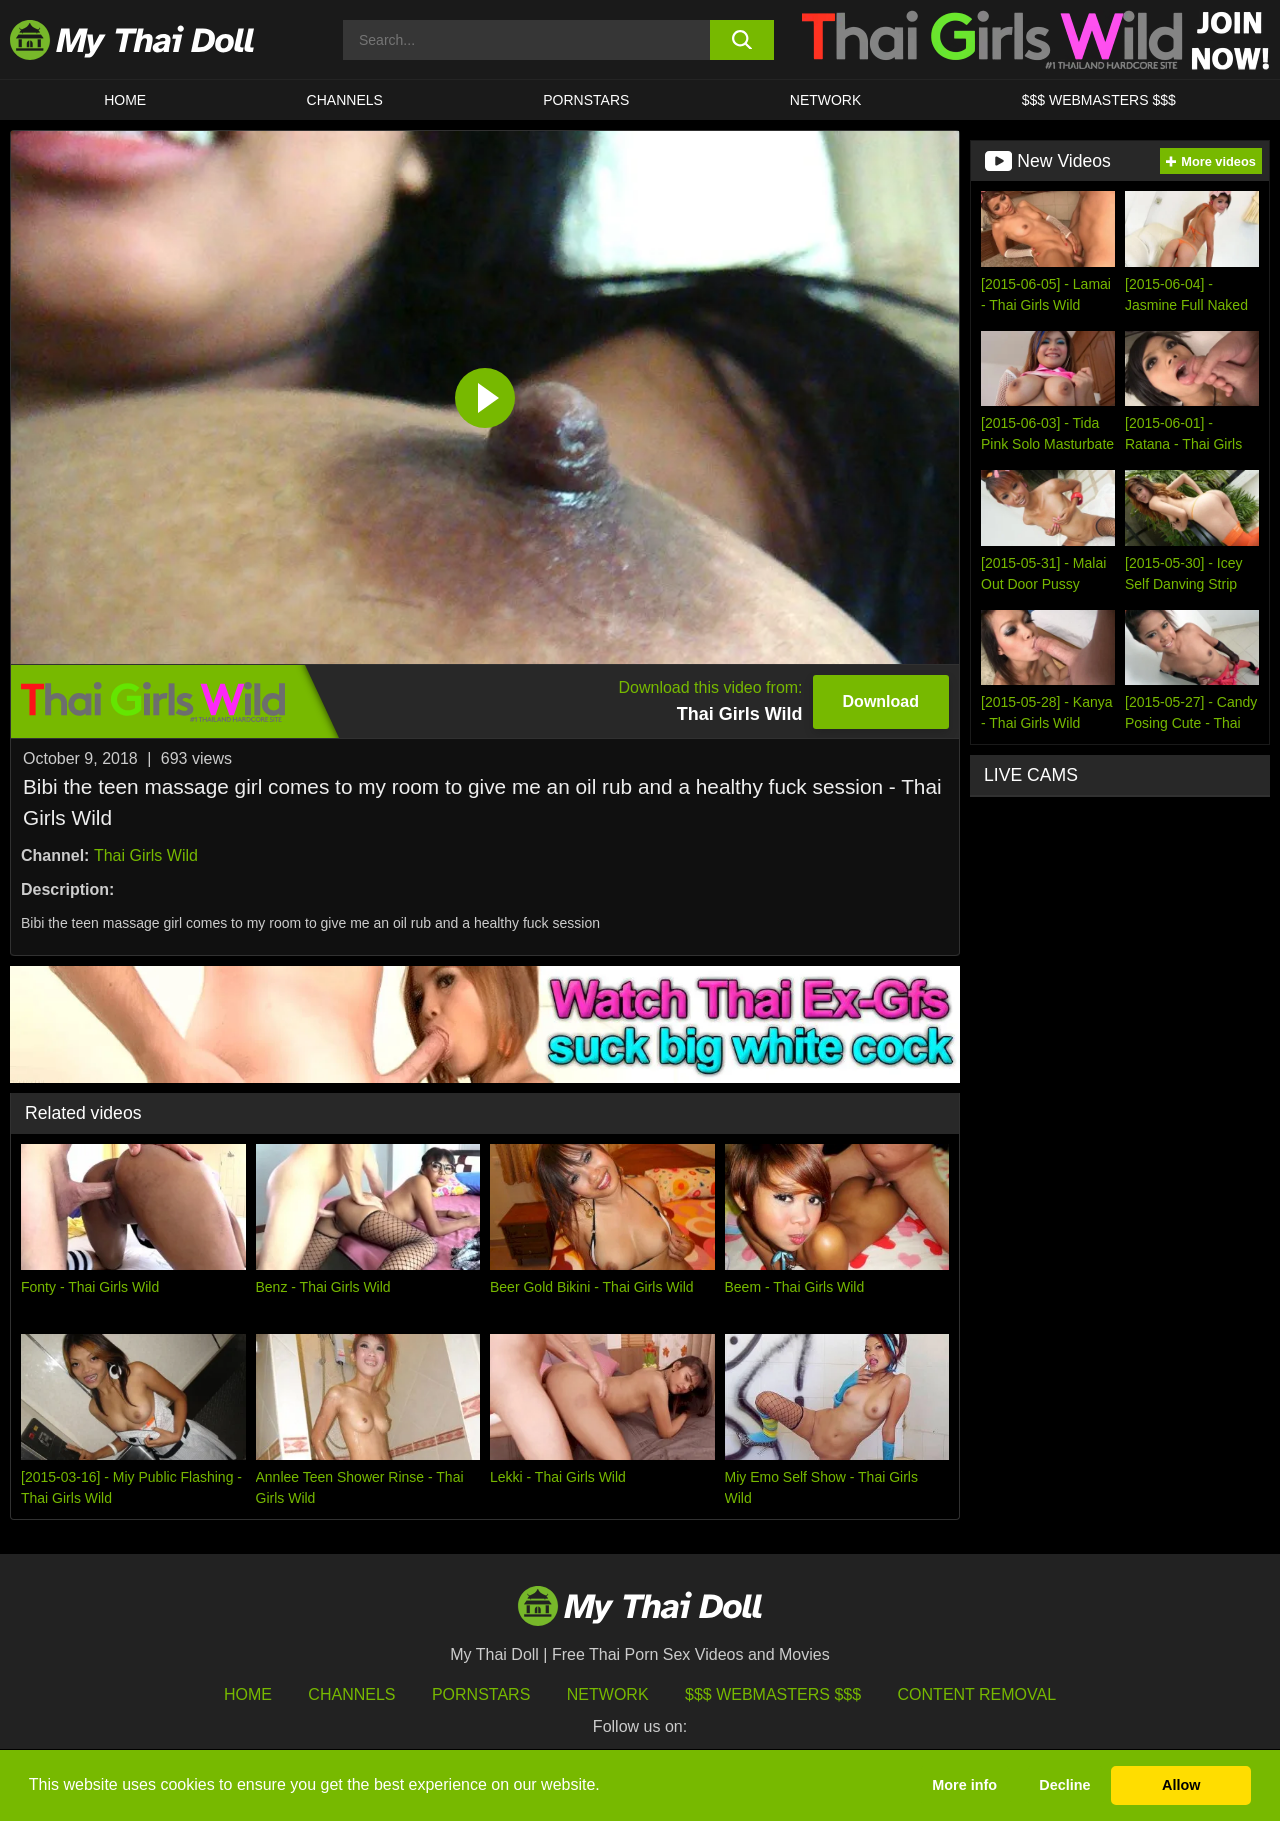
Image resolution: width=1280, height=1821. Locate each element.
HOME (125, 100)
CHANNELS (345, 100)
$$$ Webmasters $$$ (773, 1694)
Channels (351, 1694)
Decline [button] (1064, 1785)
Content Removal (977, 1694)
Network (826, 100)
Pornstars (586, 100)
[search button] (742, 40)
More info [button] (964, 1785)
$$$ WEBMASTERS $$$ (1099, 100)
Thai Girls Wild (146, 855)
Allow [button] (1181, 1785)
